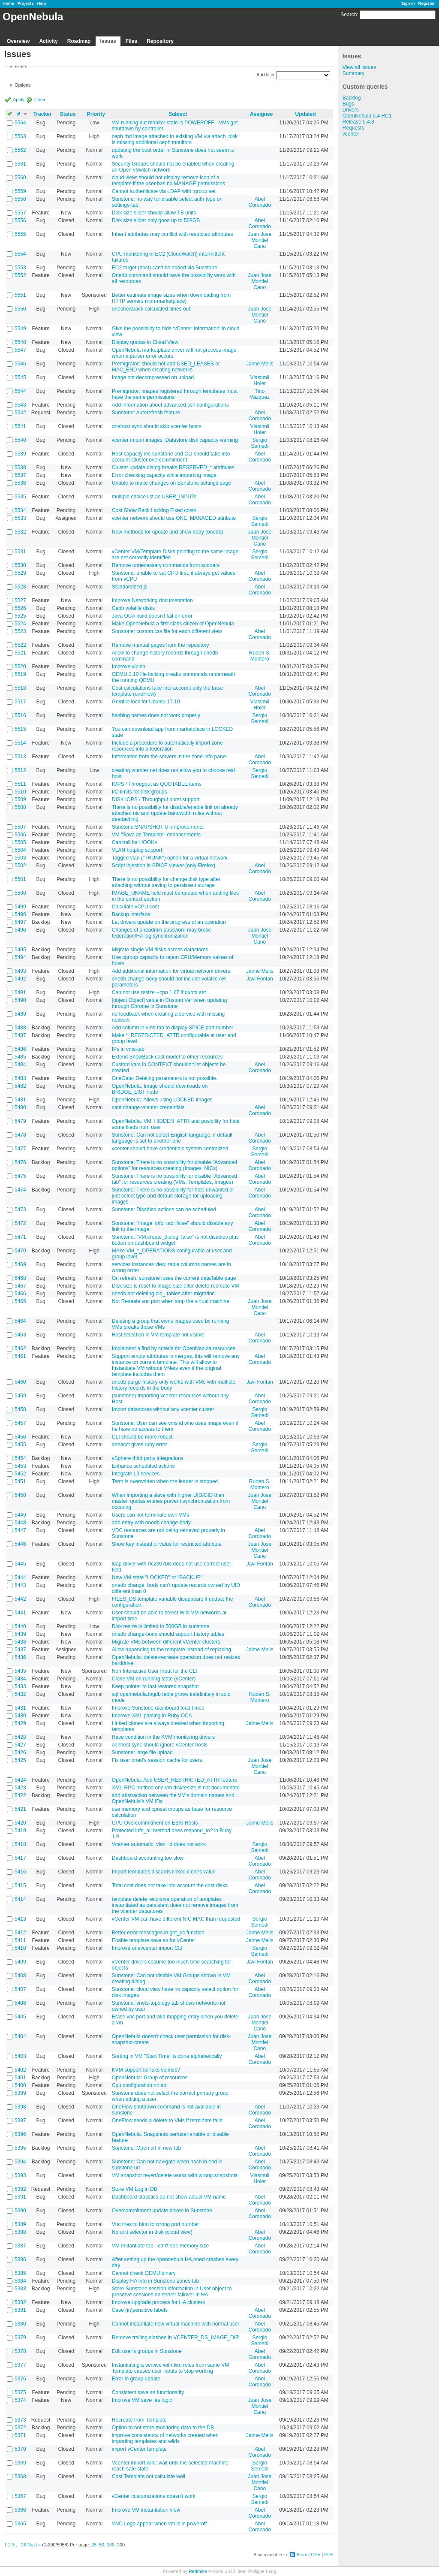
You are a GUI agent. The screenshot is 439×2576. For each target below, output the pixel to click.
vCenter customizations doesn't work (153, 2496)
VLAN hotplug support (137, 850)
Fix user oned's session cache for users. (158, 1760)
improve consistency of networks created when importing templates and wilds (165, 2438)
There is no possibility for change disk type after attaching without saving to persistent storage (166, 882)
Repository (160, 41)
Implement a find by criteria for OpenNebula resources (173, 1348)
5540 (20, 440)
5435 (20, 1671)
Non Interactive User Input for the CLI (154, 1671)
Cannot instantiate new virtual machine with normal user (175, 2324)
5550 (20, 309)
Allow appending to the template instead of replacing (171, 1650)
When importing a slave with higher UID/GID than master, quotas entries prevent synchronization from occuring (171, 1501)
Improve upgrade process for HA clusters (158, 2302)
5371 (20, 2435)
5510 (20, 792)
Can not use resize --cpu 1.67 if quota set (159, 992)
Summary (353, 73)
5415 (20, 1885)
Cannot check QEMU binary (144, 2273)
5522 (20, 645)
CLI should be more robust (142, 1437)
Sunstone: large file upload (142, 1753)
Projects (26, 3)
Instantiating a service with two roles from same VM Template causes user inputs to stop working (170, 2368)
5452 (20, 1474)
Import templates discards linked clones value (164, 1872)
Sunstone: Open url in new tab (146, 2148)
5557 (20, 213)
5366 (20, 2510)
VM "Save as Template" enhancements (156, 835)
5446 (20, 1544)
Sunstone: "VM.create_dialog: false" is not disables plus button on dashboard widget (175, 1240)
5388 (20, 2232)
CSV (315, 2554)
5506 (20, 835)
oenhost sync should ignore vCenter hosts (159, 1745)
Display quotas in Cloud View (145, 342)
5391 (20, 2197)
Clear (39, 99)
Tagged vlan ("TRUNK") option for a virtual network (170, 858)
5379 (20, 2338)
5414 (20, 1899)
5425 (20, 1760)
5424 (20, 1780)
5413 (20, 1919)
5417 (20, 1858)
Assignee (261, 114)
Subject (177, 114)
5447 (20, 1530)
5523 (20, 631)
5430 (20, 1716)
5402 (20, 2070)
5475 (20, 1176)
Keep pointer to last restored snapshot (155, 1686)
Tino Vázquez (260, 394)
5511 (20, 784)
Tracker (42, 114)
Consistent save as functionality (148, 2392)
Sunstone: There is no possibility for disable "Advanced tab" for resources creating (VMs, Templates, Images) (174, 1179)
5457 (20, 1423)
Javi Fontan (260, 979)
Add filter (265, 74)
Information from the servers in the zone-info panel (169, 757)
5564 (20, 123)
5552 (20, 275)
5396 (20, 2134)
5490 (20, 1000)
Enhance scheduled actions (143, 1466)
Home (8, 3)
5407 (20, 1989)
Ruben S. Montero (260, 656)
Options (22, 84)
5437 (20, 1650)
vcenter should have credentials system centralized (170, 1149)
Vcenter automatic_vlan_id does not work (159, 1844)
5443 (20, 1585)
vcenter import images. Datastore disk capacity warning (175, 440)
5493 (20, 971)
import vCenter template (139, 2449)
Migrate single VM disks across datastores (160, 950)
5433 (20, 1686)
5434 (20, 1679)
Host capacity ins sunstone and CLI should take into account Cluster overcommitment (171, 457)
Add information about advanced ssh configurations (170, 405)
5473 (20, 1210)
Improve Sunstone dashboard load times (158, 1708)
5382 (20, 2302)
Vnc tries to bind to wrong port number (155, 2224)
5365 (20, 2524)
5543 (20, 405)
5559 (20, 191)
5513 (20, 757)
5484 (20, 1065)
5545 (20, 377)
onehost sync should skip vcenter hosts (156, 426)
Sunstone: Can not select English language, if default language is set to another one (172, 1138)
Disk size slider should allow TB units (154, 213)
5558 (20, 199)
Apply (18, 99)
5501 (20, 879)
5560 (20, 178)
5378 (20, 2351)
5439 (20, 1634)
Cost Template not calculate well (148, 2476)
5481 (20, 1100)
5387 (20, 2246)
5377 (20, 2365)
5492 (20, 979)
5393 (20, 2175)
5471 (20, 1237)
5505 (20, 842)
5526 (20, 608)
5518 (20, 688)
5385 (20, 2273)
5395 (20, 2148)
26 (23, 2544)
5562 (20, 150)
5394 (20, 2162)
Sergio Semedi (259, 443)
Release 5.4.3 (358, 122)
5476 (20, 1162)
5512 (20, 770)
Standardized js (129, 587)
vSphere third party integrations (147, 1458)
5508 (20, 807)
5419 (20, 1831)
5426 (20, 1753)
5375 (20, 2392)
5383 (20, 2289)
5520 (20, 667)
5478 (20, 1135)
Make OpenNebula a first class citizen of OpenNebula (173, 624)
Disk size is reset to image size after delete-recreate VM (175, 1286)
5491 (20, 992)
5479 (20, 1121)
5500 (20, 893)
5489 (20, 1014)
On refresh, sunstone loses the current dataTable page (174, 1278)
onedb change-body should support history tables (168, 1634)
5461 (20, 1356)
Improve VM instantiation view (146, 2510)
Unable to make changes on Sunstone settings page (171, 483)
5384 (20, 2281)
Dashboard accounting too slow (147, 1858)
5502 (20, 866)
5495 (20, 950)
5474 (20, 1190)
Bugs (348, 104)
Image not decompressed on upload (153, 377)
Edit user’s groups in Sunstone (147, 2351)
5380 (20, 2324)
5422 (20, 1795)
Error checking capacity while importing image (164, 475)
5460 (20, 1382)
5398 (20, 2107)
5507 (20, 827)
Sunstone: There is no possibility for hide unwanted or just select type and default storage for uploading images (173, 1196)
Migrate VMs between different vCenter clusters (166, 1642)
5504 (20, 850)
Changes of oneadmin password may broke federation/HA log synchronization (161, 933)
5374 (20, 2400)
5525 (20, 616)
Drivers (351, 110)
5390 (20, 2211)
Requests (353, 128)
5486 (20, 1049)
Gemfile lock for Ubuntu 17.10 (146, 702)
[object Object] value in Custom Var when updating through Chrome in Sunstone (169, 1003)
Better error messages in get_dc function (158, 1933)
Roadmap (79, 41)
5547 (20, 350)
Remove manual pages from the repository (160, 645)
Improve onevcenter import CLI (147, 1948)
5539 (20, 454)
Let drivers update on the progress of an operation (169, 922)
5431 (20, 1708)
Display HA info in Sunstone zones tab (155, 2281)
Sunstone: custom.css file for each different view (167, 631)
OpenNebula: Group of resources (150, 2078)
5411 (20, 1940)
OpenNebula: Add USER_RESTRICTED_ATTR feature (175, 1780)
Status (68, 114)
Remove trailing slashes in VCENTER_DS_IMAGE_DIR (175, 2338)
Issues (108, 41)
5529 (20, 573)
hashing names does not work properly (156, 715)
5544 (20, 391)
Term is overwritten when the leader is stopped (165, 1481)
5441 (20, 1613)
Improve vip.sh (128, 667)
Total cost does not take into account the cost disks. (170, 1885)
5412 (20, 1933)
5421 (20, 1809)
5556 (20, 220)
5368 (20, 2476)
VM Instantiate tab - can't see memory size (160, 2246)
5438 (20, 1642)
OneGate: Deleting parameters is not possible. (164, 1078)
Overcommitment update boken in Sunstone (162, 2211)
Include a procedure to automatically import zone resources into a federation (167, 746)
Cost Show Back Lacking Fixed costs (154, 510)
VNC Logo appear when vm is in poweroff (159, 2524)
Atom (301, 2554)
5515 (20, 729)
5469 (20, 1264)
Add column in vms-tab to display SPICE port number (172, 1028)
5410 (20, 1948)
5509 (20, 799)
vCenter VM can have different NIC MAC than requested (176, 1919)
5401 (20, 2078)
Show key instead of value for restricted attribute (167, 1544)
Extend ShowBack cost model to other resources (167, 1057)
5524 (20, 624)
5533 (20, 518)
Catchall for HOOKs (134, 842)
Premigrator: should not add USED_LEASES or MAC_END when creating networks (166, 367)
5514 (20, 743)
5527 (20, 600)
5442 (20, 1599)
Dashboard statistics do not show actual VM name (169, 2197)
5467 (20, 1286)
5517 (20, 702)
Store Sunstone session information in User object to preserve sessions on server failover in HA (172, 2292)
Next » (34, 2544)
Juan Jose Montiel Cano (259, 240)
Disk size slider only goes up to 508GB (156, 220)
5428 (20, 1737)
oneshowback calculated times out (151, 309)
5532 (20, 532)
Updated (305, 114)
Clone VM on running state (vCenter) (153, 1679)
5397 (20, 2121)
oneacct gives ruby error (139, 1445)
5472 (20, 1223)
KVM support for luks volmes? (146, 2070)
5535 (20, 497)
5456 (20, 1437)
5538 (20, 468)
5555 (20, 234)
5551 (20, 295)
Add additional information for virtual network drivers (171, 971)
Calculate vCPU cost (135, 907)
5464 (20, 1321)
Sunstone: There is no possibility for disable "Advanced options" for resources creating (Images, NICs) (174, 1165)
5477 (20, 1149)
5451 (20, 1481)
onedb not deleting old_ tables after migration (163, 1294)
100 (110, 2544)
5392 (20, 2189)
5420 (20, 1823)
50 (101, 2544)
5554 (20, 254)
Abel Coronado (259, 202)
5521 (20, 653)
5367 (20, 2496)
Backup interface (131, 914)
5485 (20, 1057)
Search (348, 15)
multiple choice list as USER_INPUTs (154, 497)
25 (93, 2544)
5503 (20, 858)
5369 (20, 2463)
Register (426, 3)
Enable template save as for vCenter (153, 1940)
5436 (20, 1657)
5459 (20, 1396)
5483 (20, 1078)
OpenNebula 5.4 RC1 (367, 116)
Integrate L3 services (135, 1474)
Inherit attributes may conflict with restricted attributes (172, 234)
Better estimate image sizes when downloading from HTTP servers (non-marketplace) (171, 298)
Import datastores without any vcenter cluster (163, 1409)
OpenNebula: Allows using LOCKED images (162, 1100)
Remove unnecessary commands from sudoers (166, 565)
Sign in (408, 3)
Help (41, 3)
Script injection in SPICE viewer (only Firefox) (163, 866)
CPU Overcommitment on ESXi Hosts (155, 1823)
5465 (20, 1301)
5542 (20, 413)
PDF (329, 2554)
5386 (20, 2259)
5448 (20, 1523)
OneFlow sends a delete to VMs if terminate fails (167, 2121)
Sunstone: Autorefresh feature (146, 413)
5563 (20, 136)
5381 (20, 2310)
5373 (20, 2420)
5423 (20, 1788)
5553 (20, 268)
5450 (20, 1495)
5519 (20, 674)
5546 (20, 364)
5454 (20, 1458)
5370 (20, 2449)
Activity (48, 41)
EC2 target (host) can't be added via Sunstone (164, 268)
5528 (20, 587)
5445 (20, 1564)
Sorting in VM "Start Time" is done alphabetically (167, 2056)
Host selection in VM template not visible (158, 1335)
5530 (20, 565)
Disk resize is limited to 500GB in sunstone (160, 1626)
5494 (20, 957)
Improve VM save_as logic (142, 2400)
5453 (20, 1466)
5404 (20, 2036)
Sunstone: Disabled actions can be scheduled (164, 1210)
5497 (20, 922)
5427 (20, 1745)
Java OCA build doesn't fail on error (152, 616)
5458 (20, 1409)
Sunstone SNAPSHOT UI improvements (158, 827)
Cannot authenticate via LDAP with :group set (164, 191)
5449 (20, 1515)
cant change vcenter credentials (148, 1107)
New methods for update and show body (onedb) (167, 532)
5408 (20, 1976)
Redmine (198, 2571)
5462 (20, 1348)
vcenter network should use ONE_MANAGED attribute (174, 518)
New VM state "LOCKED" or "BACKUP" (157, 1578)
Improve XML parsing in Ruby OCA (152, 1716)
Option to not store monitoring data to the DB (163, 2428)
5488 (20, 1028)
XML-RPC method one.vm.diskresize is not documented (176, 1788)
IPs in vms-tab (128, 1049)
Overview (18, 41)
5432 (20, 1694)
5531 (20, 552)
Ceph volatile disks (133, 608)
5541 (20, 426)
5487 (20, 1035)
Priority (96, 114)
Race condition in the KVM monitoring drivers (163, 1737)
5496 (20, 930)
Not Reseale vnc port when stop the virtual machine (170, 1301)
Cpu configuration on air (139, 2085)
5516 (20, 715)
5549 (20, 329)
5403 (20, 2056)
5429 (20, 1723)
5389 (20, 2224)
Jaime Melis (259, 364)
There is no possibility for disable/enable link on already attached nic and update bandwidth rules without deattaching (175, 813)
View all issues (359, 67)
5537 (20, 475)
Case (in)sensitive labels (140, 2310)
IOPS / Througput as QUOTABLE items (156, 784)
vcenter (351, 134)
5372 (20, 2428)
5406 (20, 2003)
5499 (20, 907)
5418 (20, 1844)
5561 (20, 164)
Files (131, 41)
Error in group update (136, 2379)
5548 (20, 342)
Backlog (352, 98)
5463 (20, 1335)
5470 (20, 1251)
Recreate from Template (139, 2420)
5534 (20, 510)
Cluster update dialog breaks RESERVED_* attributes (173, 468)
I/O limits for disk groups (139, 792)
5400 (20, 2085)
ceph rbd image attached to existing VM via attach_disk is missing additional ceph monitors (175, 139)
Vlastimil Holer (259, 380)
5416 (20, 1872)
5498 (20, 914)
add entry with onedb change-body (151, 1523)
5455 (20, 1445)
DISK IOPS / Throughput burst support (156, 799)
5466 (20, 1294)
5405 (20, 2017)
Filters (21, 66)
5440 (20, 1626)
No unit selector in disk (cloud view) (152, 2232)
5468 (20, 1278)
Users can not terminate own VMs (150, 1515)
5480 (20, 1107)
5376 (20, 2379)
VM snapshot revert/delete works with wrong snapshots (175, 2175)
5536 (20, 483)
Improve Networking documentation (152, 600)
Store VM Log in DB (134, 2189)
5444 (20, 1578)
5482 (20, 1086)
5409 (20, 1962)
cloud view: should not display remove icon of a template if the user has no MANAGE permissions (168, 181)
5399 (20, 2093)
